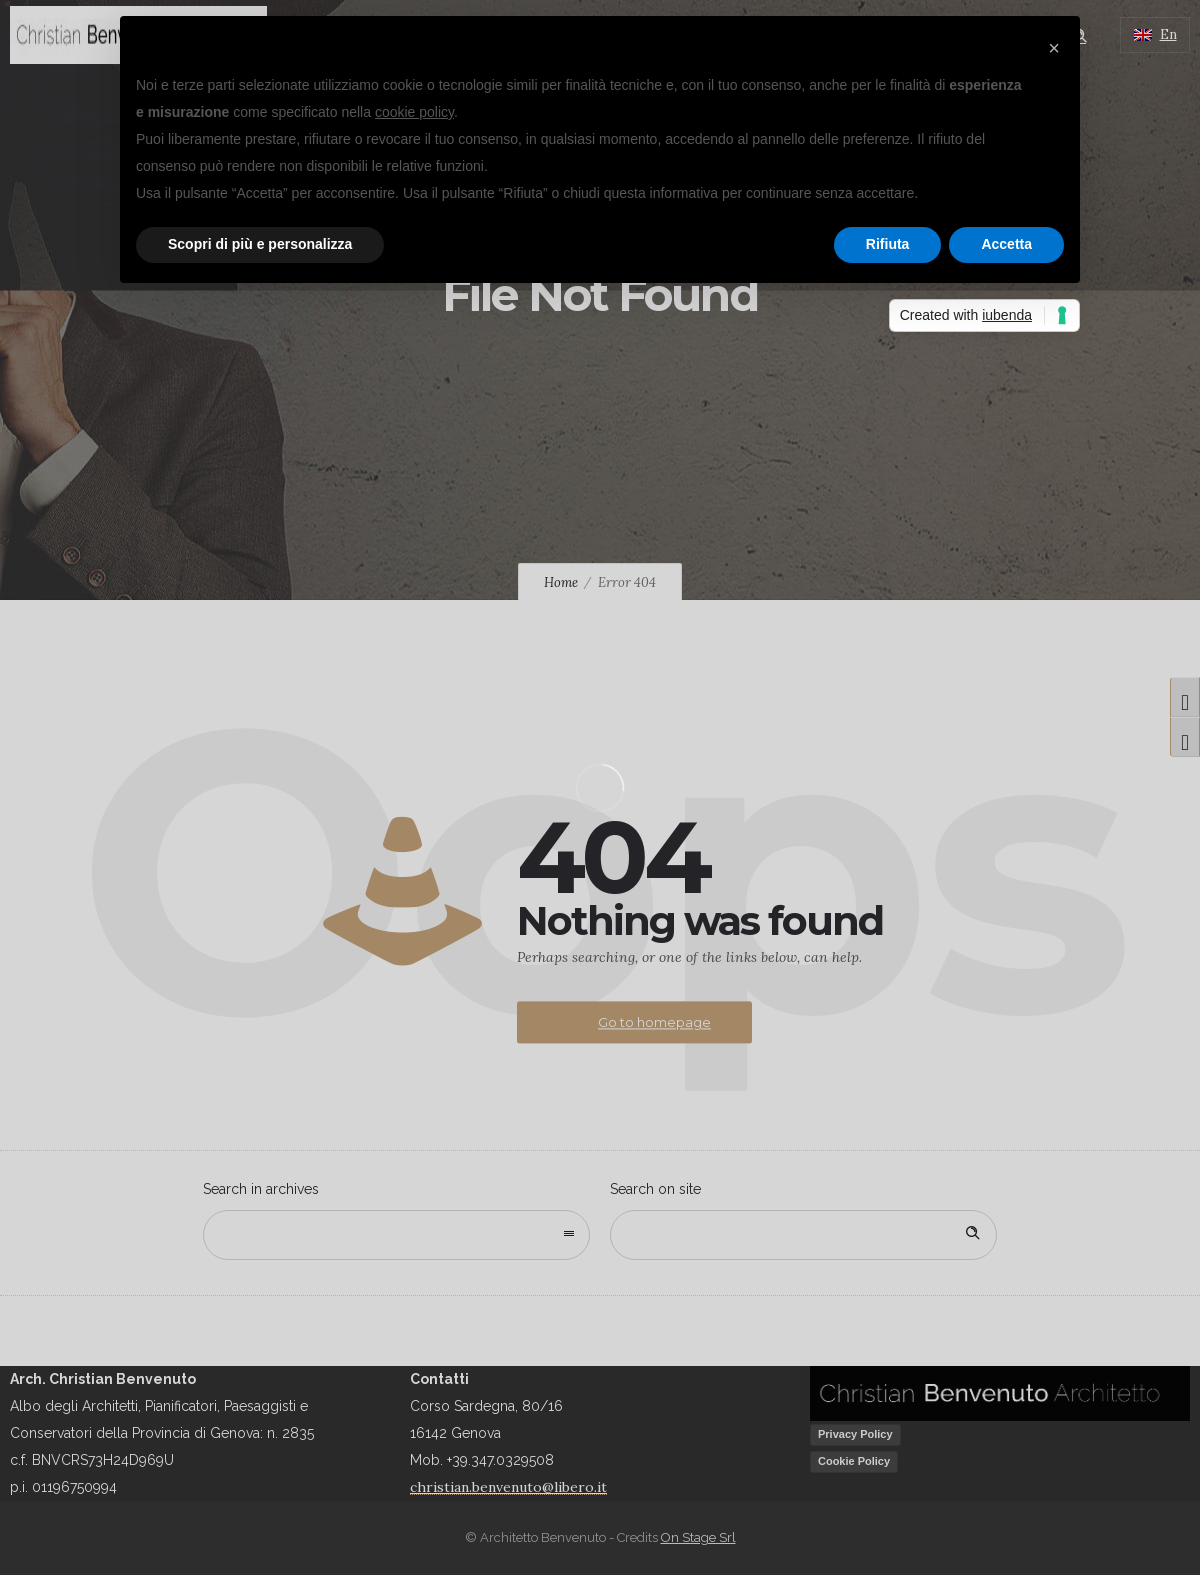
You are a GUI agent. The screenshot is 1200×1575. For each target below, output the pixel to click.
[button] (1054, 48)
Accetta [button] (1006, 244)
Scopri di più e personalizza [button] (260, 244)
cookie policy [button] (414, 112)
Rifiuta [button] (888, 244)
